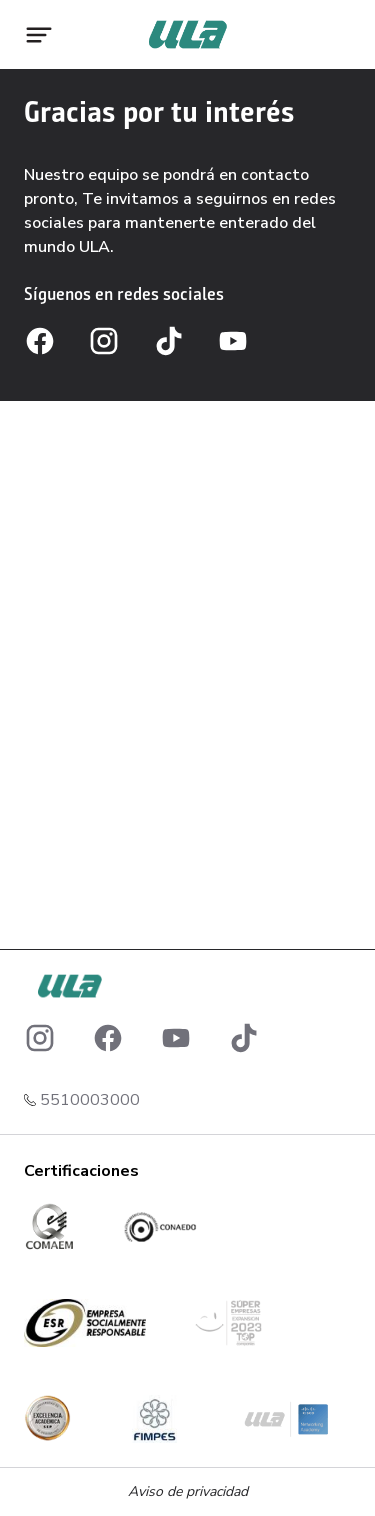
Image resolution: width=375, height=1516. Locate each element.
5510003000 (90, 1100)
